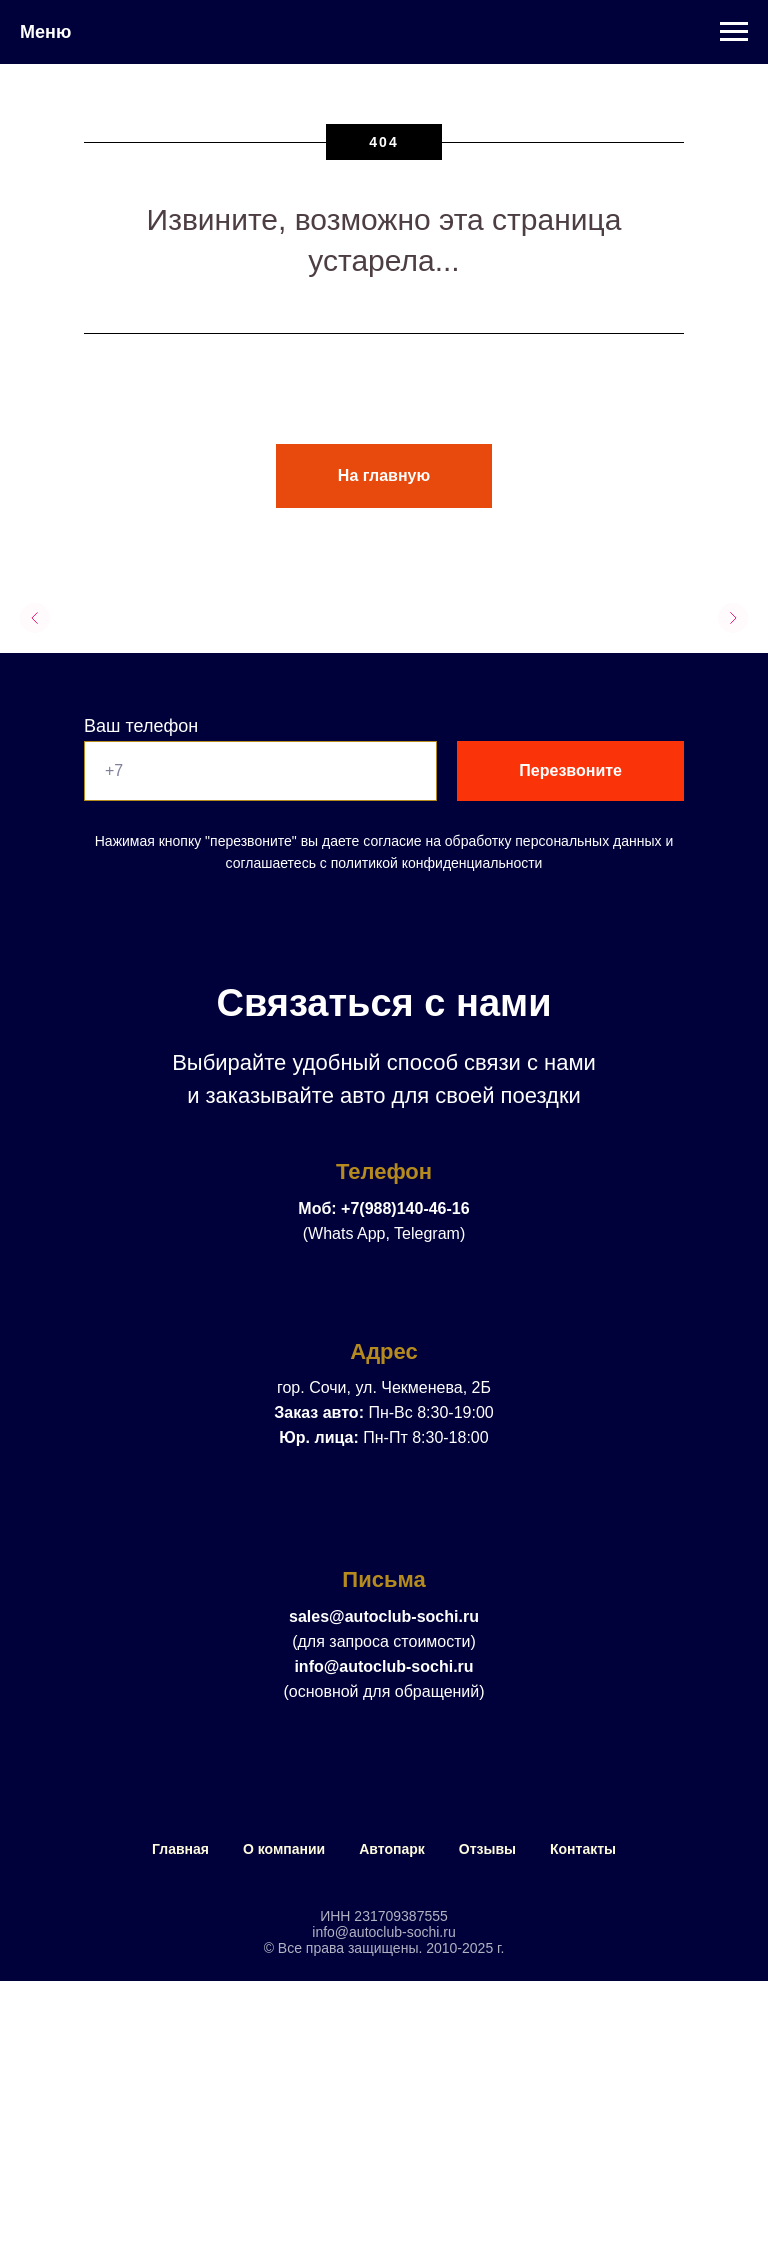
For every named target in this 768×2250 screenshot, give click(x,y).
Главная (180, 1849)
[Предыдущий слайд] (35, 618)
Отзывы (487, 1849)
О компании (284, 1849)
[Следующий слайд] (733, 618)
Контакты (583, 1849)
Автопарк (392, 1849)
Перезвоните (570, 770)
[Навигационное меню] (734, 32)
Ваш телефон (141, 726)
